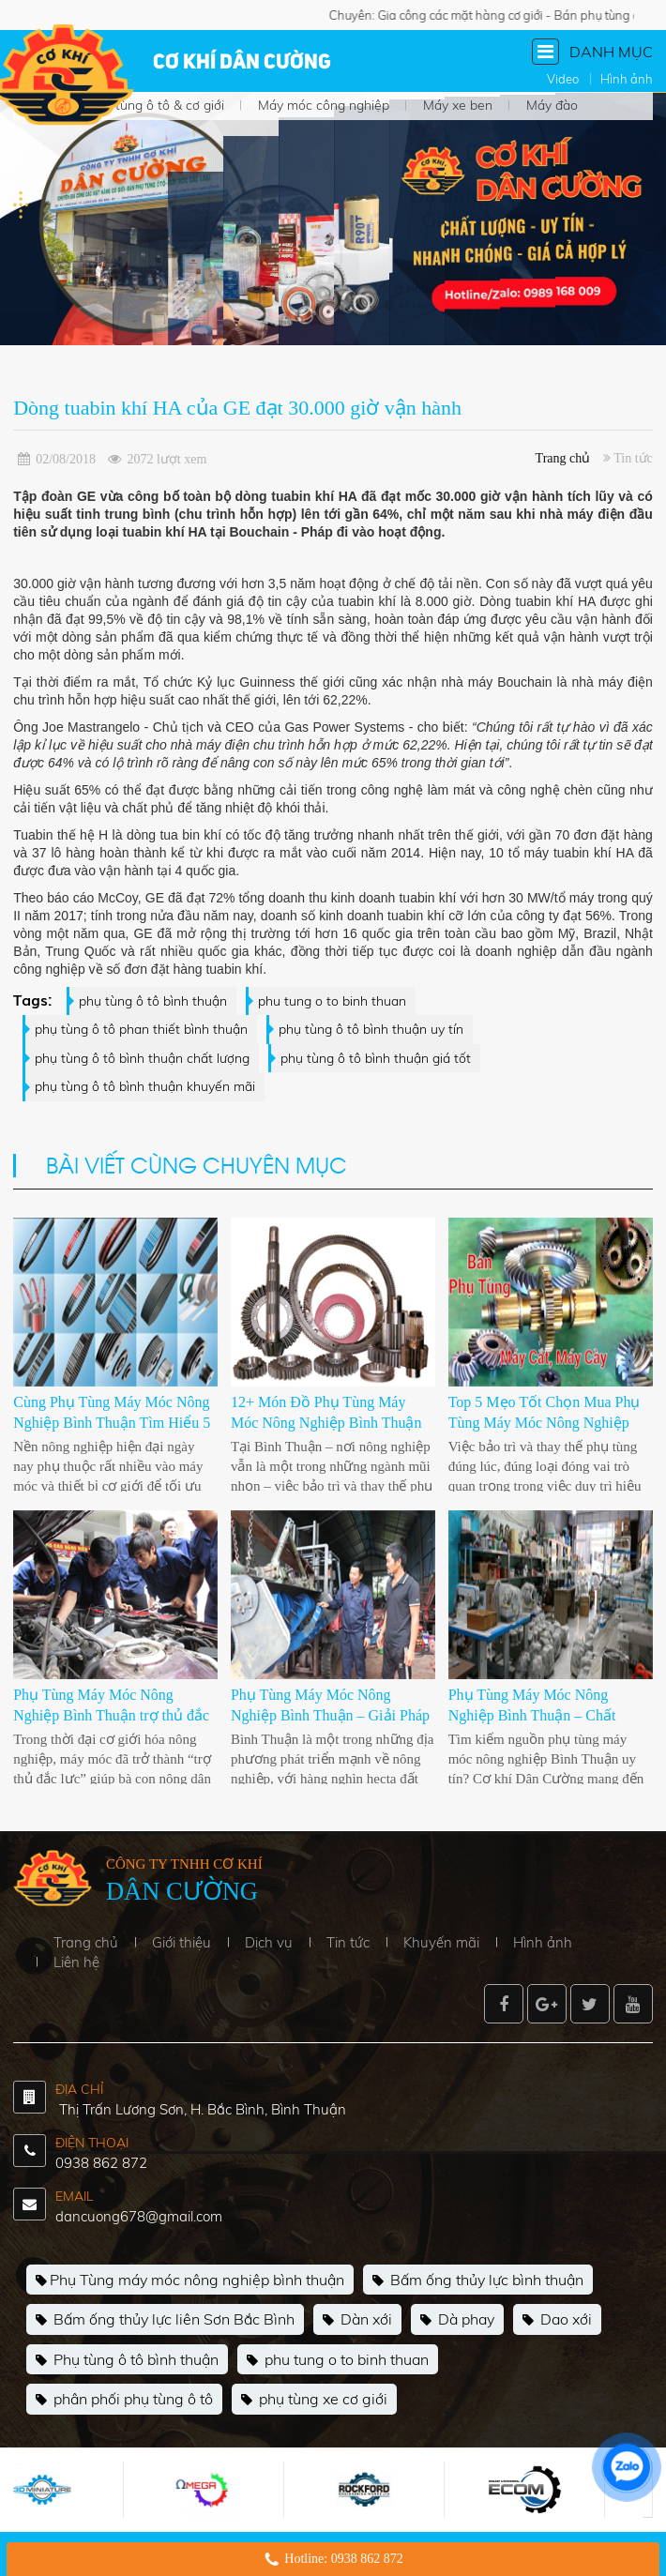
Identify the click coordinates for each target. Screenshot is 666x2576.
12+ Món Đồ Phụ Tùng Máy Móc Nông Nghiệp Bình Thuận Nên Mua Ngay (326, 1423)
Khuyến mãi (441, 1942)
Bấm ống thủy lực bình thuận (477, 2280)
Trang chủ (563, 458)
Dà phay (457, 2320)
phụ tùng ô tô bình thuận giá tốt (375, 1058)
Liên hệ (76, 1962)
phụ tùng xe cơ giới (314, 2399)
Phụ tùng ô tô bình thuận (127, 2360)
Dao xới (557, 2320)
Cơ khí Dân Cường (242, 63)
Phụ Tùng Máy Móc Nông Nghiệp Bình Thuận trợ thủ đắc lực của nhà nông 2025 (111, 1716)
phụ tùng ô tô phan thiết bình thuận (141, 1029)
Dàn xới (357, 2320)
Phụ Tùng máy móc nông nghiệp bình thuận (190, 2280)
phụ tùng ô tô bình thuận (153, 1001)
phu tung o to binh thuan (332, 1001)
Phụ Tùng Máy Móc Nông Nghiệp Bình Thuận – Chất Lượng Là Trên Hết (532, 1716)
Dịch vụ (269, 1942)
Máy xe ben (457, 105)
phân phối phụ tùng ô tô (124, 2399)
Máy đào (552, 105)
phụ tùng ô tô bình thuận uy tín (371, 1029)
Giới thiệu (181, 1942)
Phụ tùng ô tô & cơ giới (156, 105)
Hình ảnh (542, 1942)
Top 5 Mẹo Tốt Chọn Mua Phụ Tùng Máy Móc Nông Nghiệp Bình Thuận (544, 1423)
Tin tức (348, 1942)
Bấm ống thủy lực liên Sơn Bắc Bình (165, 2320)
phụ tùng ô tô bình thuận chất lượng (142, 1058)
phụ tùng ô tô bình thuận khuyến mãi (145, 1086)
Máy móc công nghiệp (323, 105)
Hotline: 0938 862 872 (343, 2559)
